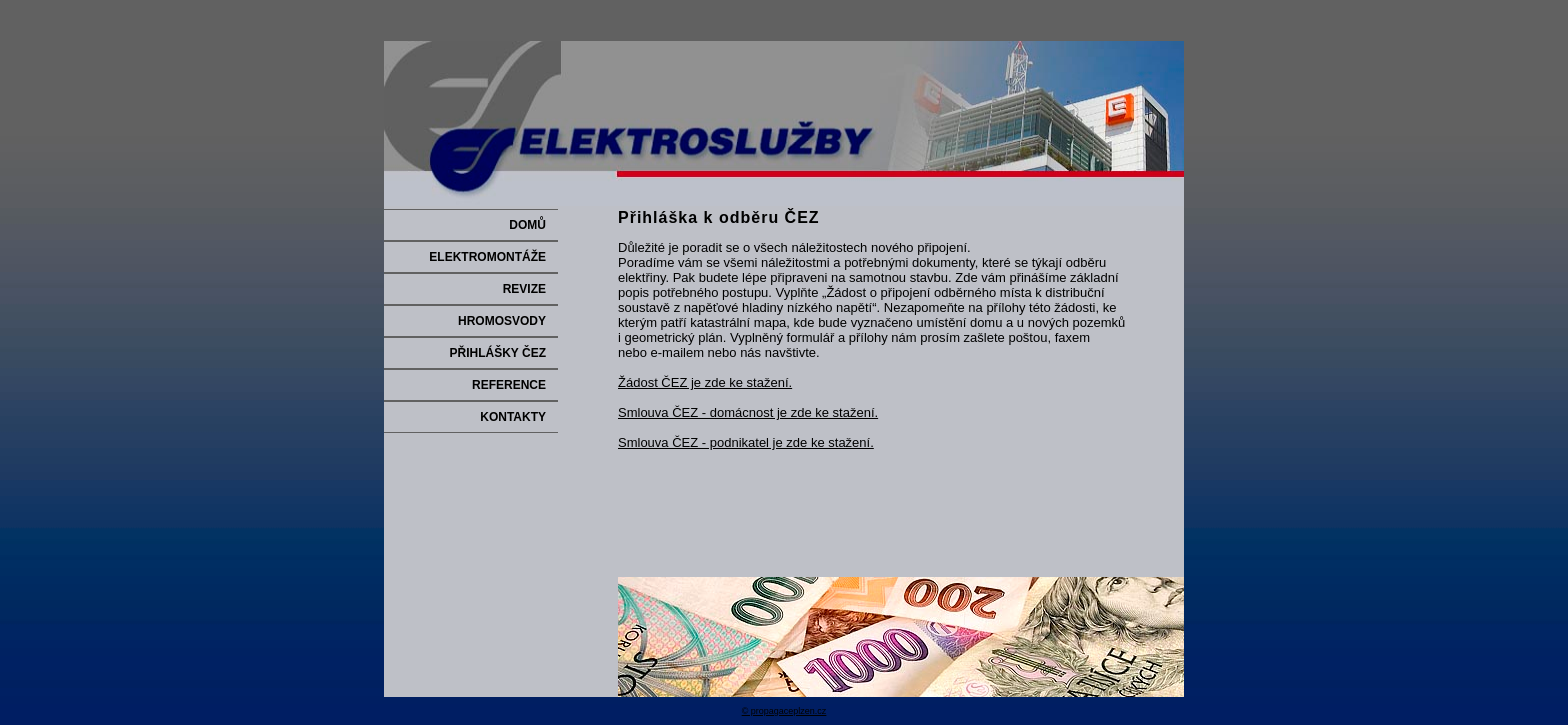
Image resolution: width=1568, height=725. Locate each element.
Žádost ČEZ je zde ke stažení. (705, 382)
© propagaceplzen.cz (784, 711)
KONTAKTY (513, 417)
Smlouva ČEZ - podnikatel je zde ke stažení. (746, 442)
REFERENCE (509, 385)
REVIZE (524, 289)
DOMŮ (527, 225)
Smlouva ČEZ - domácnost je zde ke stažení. (748, 412)
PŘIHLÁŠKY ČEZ (498, 353)
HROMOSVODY (502, 321)
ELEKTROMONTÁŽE (487, 257)
